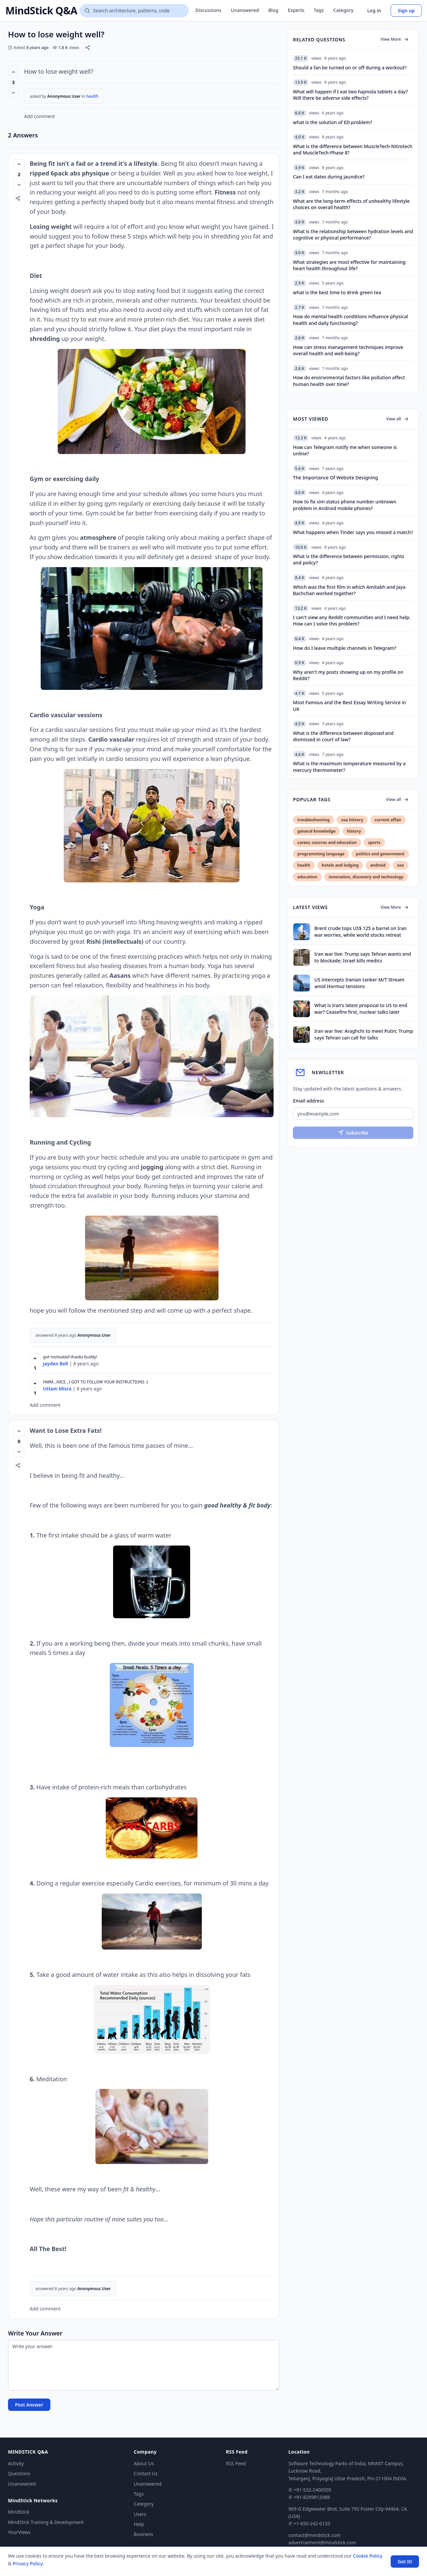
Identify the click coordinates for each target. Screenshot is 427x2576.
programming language (320, 854)
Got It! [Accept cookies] (405, 2561)
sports (374, 842)
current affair (388, 820)
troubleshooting (313, 820)
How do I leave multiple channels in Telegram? (344, 648)
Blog (273, 10)
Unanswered (245, 10)
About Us (144, 2463)
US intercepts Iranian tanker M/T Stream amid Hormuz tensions (359, 982)
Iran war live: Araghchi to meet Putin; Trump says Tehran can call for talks (363, 1034)
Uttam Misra (57, 1388)
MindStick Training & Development (46, 2522)
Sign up (406, 10)
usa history (352, 820)
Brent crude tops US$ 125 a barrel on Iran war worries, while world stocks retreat (360, 931)
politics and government (380, 854)
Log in (374, 10)
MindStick (18, 2512)
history (354, 831)
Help (139, 2524)
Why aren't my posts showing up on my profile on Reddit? (348, 675)
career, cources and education (327, 842)
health (92, 96)
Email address (308, 1101)
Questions (19, 2473)
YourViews (19, 2532)
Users (140, 2514)
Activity (16, 2463)
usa (400, 865)
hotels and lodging (340, 865)
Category (343, 10)
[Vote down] (13, 92)
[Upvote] (35, 1359)
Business (143, 2534)
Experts (296, 10)
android (377, 865)
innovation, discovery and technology (366, 877)
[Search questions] (134, 10)
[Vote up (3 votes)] (13, 72)
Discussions (208, 10)
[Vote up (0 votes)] (19, 1431)
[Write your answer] (143, 2365)
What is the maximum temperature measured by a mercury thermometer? (349, 766)
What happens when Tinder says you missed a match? (353, 532)
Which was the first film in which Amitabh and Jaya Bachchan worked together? (349, 590)
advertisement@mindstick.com (322, 2542)
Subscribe (353, 1133)
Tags (319, 10)
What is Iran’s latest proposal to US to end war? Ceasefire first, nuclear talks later (360, 1008)
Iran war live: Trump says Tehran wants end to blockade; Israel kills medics (362, 957)
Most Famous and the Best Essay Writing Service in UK (349, 705)
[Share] (87, 47)
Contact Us (145, 2473)
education (307, 877)
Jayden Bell (55, 1363)
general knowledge (316, 831)
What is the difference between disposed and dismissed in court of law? (343, 736)
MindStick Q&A (41, 11)
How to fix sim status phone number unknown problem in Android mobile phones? (344, 504)
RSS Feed (236, 2463)
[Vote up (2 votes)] (19, 164)
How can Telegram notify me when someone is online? (345, 450)
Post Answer (29, 2405)
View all (397, 419)
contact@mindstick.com (315, 2535)
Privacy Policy (28, 2563)
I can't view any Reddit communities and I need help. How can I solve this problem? (351, 620)
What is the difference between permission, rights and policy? (348, 559)
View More (395, 39)
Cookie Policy (367, 2556)
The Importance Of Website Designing (335, 477)
